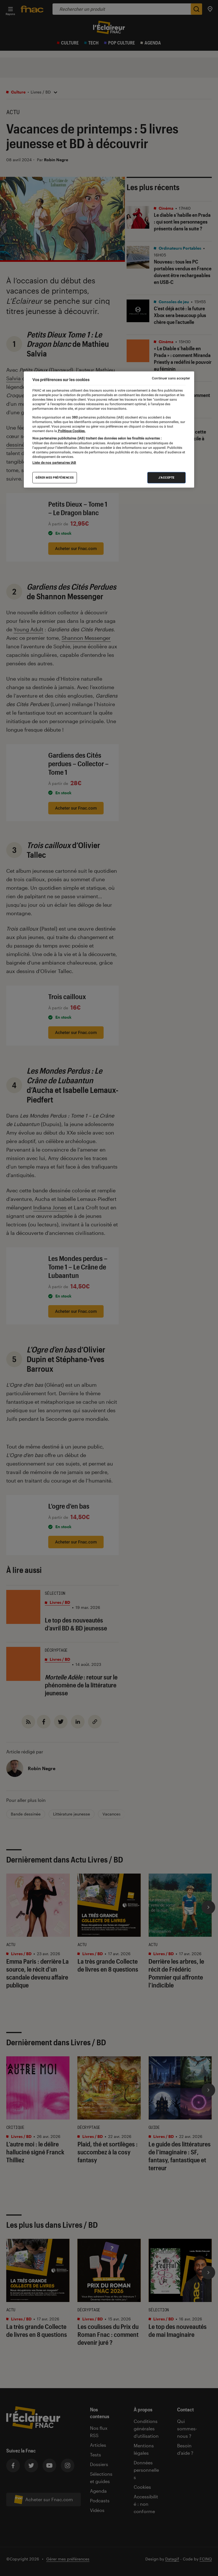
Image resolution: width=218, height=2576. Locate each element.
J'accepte (166, 477)
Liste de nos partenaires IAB (54, 463)
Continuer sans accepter (171, 378)
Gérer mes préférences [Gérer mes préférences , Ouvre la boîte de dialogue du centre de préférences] (54, 477)
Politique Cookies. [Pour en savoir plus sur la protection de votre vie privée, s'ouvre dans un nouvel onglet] (71, 431)
